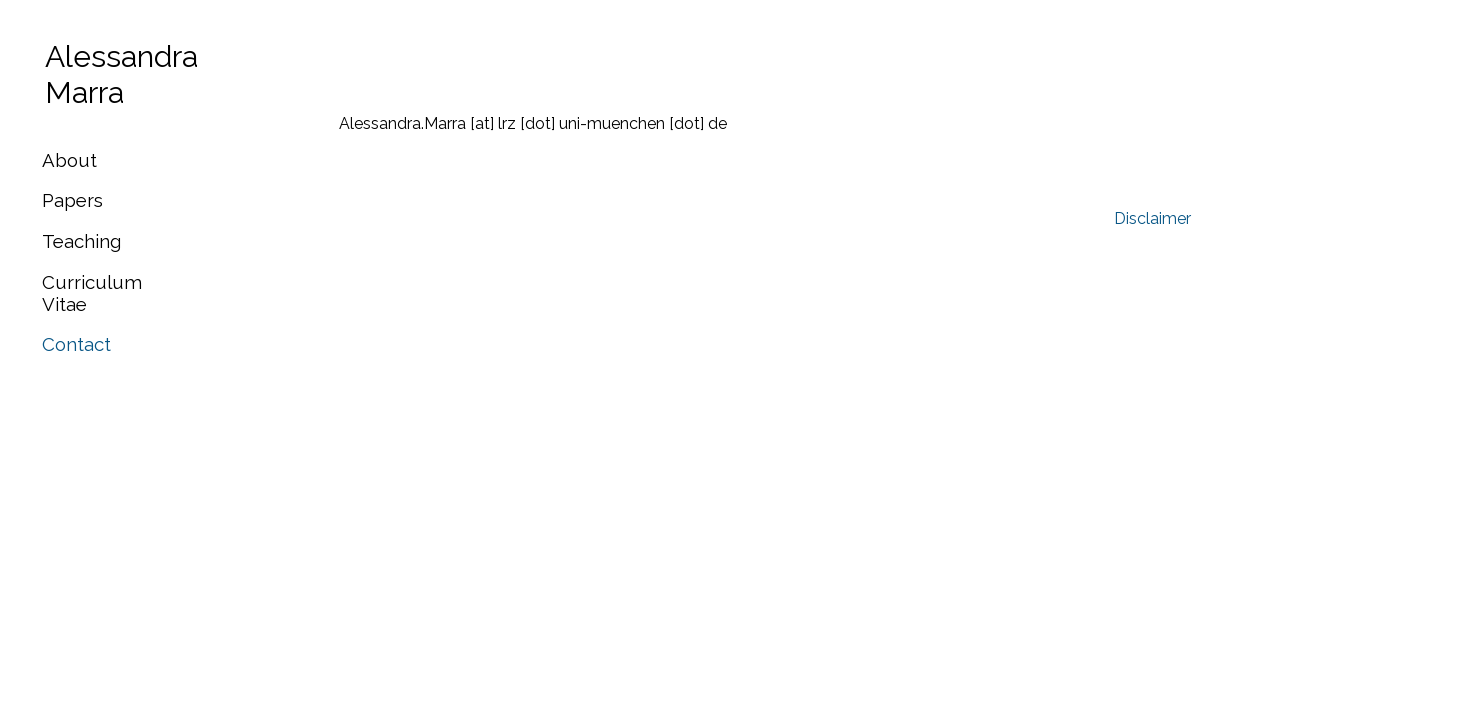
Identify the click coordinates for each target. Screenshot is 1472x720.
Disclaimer (1152, 218)
